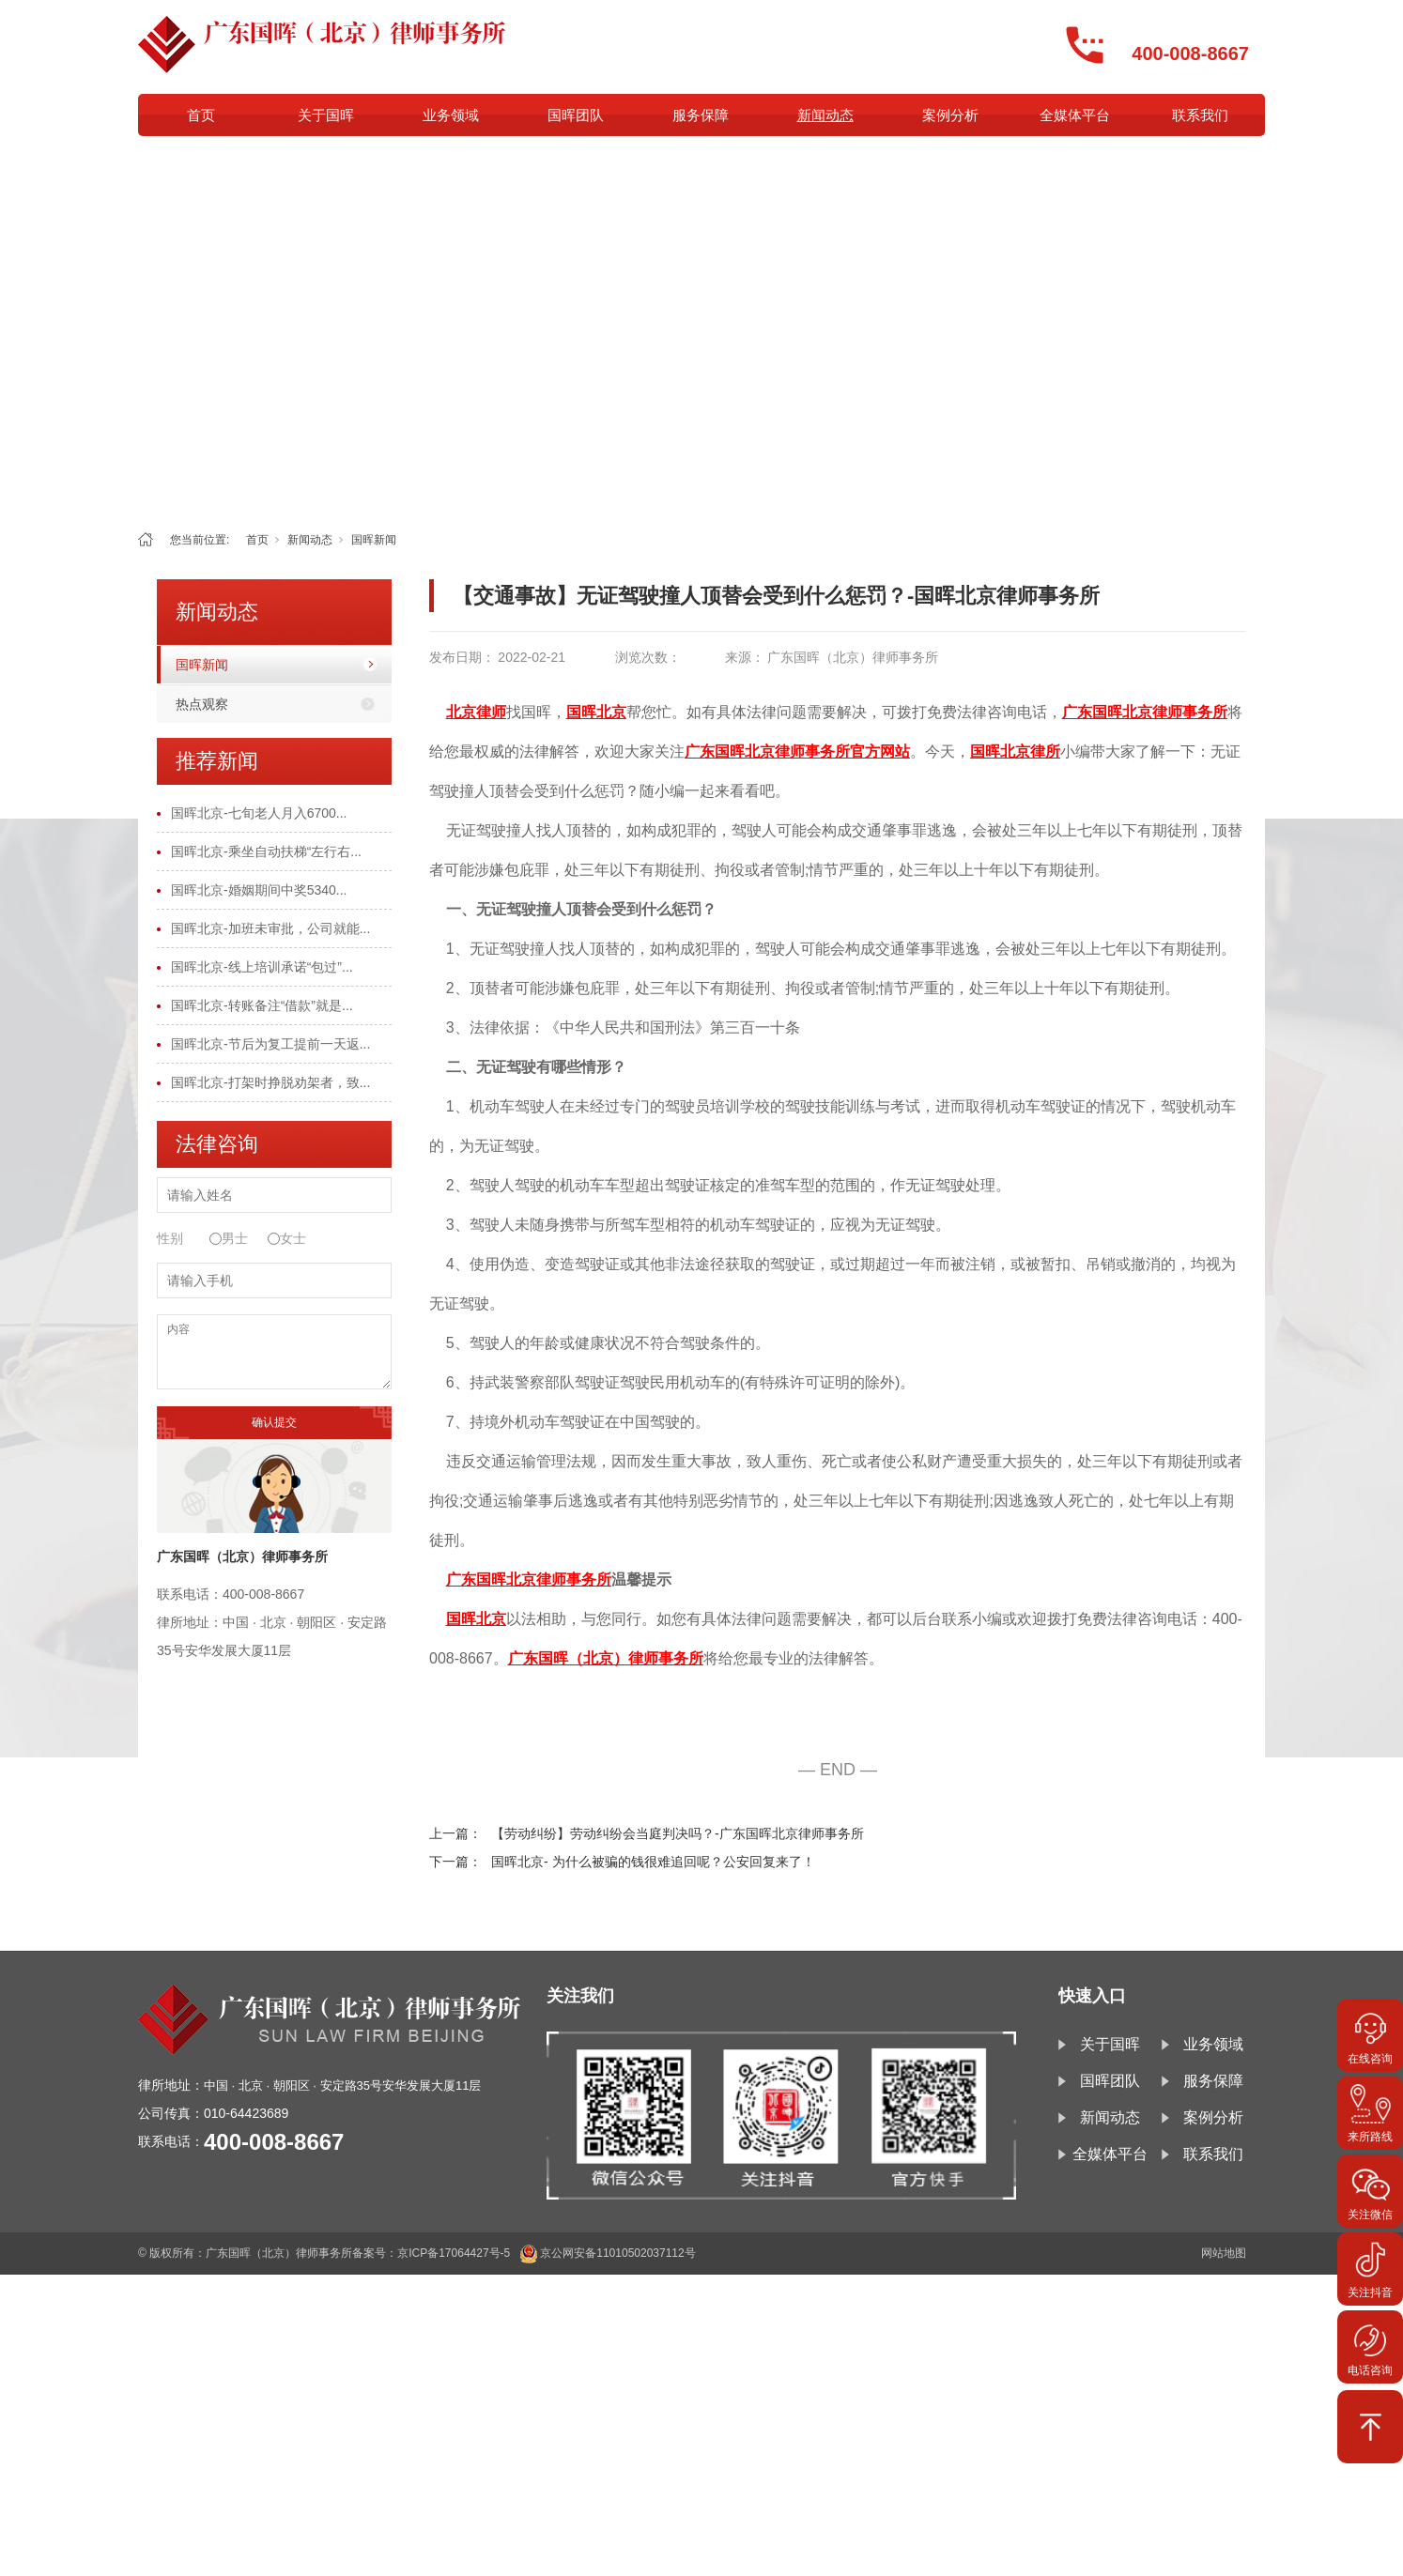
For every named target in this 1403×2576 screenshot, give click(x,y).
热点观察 (202, 704)
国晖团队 (575, 115)
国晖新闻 (373, 539)
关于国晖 (326, 115)
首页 (201, 115)
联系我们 (1200, 115)
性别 (170, 1238)
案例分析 (950, 115)
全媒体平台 (1075, 115)
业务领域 (451, 115)
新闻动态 (825, 115)
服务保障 (700, 115)
